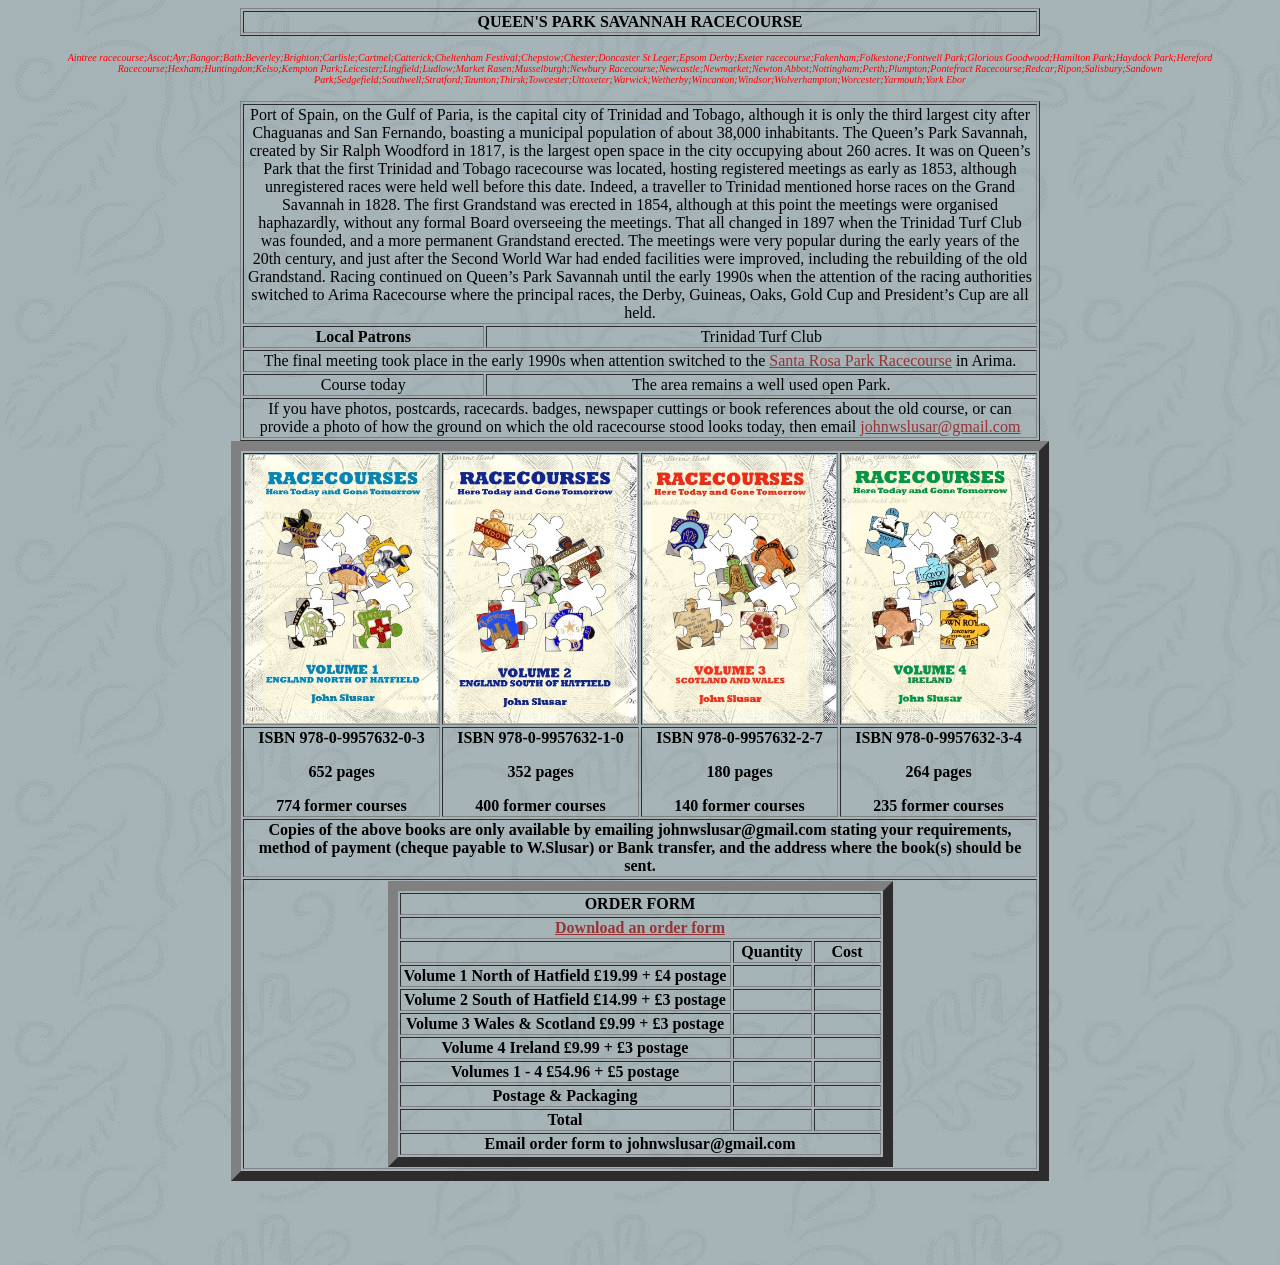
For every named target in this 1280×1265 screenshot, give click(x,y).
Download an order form (640, 927)
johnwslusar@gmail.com (940, 426)
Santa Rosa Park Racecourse (860, 360)
